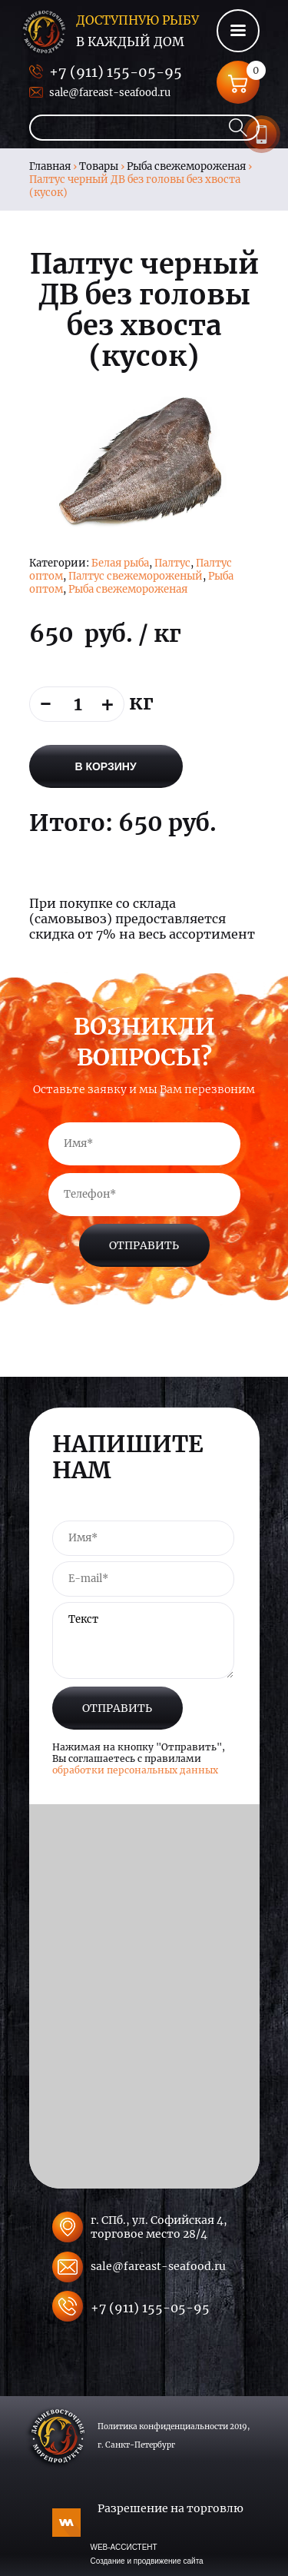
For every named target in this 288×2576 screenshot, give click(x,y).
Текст (143, 1640)
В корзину (105, 766)
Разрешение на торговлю (170, 2508)
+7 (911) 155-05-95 (115, 72)
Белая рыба (120, 563)
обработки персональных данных (135, 1770)
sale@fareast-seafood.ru (109, 92)
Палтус (172, 563)
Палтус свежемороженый (135, 576)
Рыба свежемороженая (186, 166)
